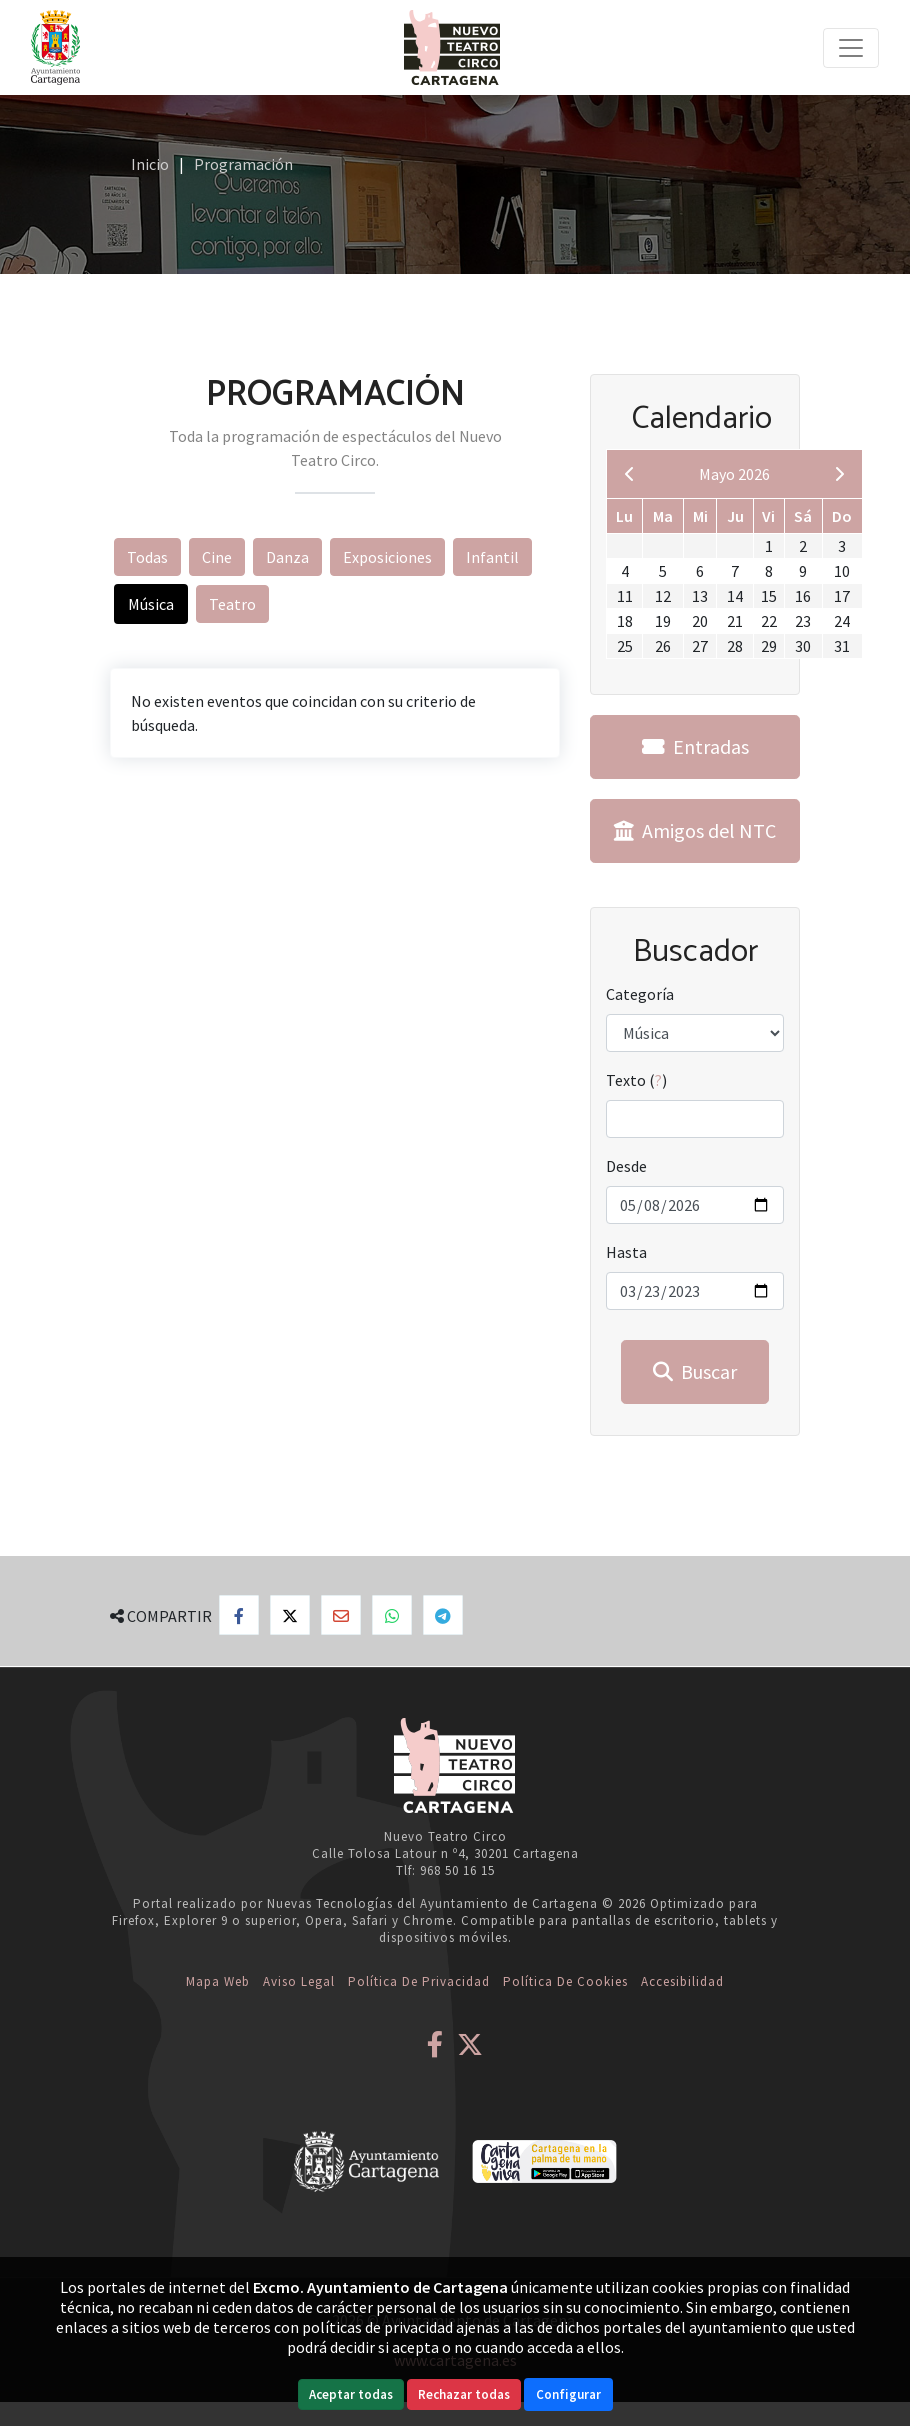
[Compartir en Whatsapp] (392, 1615)
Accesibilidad (682, 1981)
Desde (626, 1166)
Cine (217, 557)
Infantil (492, 557)
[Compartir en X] (290, 1615)
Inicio (150, 164)
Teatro (232, 604)
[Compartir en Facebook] (239, 1615)
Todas (147, 557)
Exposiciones (387, 557)
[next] (839, 474)
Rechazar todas (464, 2394)
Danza (287, 557)
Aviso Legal (299, 1981)
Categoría (640, 994)
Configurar (568, 2394)
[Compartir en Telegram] (443, 1615)
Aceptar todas (351, 2394)
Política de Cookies (565, 1981)
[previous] (630, 474)
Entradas (695, 746)
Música (151, 604)
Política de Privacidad (419, 1981)
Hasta (626, 1252)
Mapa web (218, 1981)
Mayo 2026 (734, 474)
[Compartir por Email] (341, 1615)
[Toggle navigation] (851, 48)
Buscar (695, 1371)
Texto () (636, 1080)
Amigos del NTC (695, 830)
